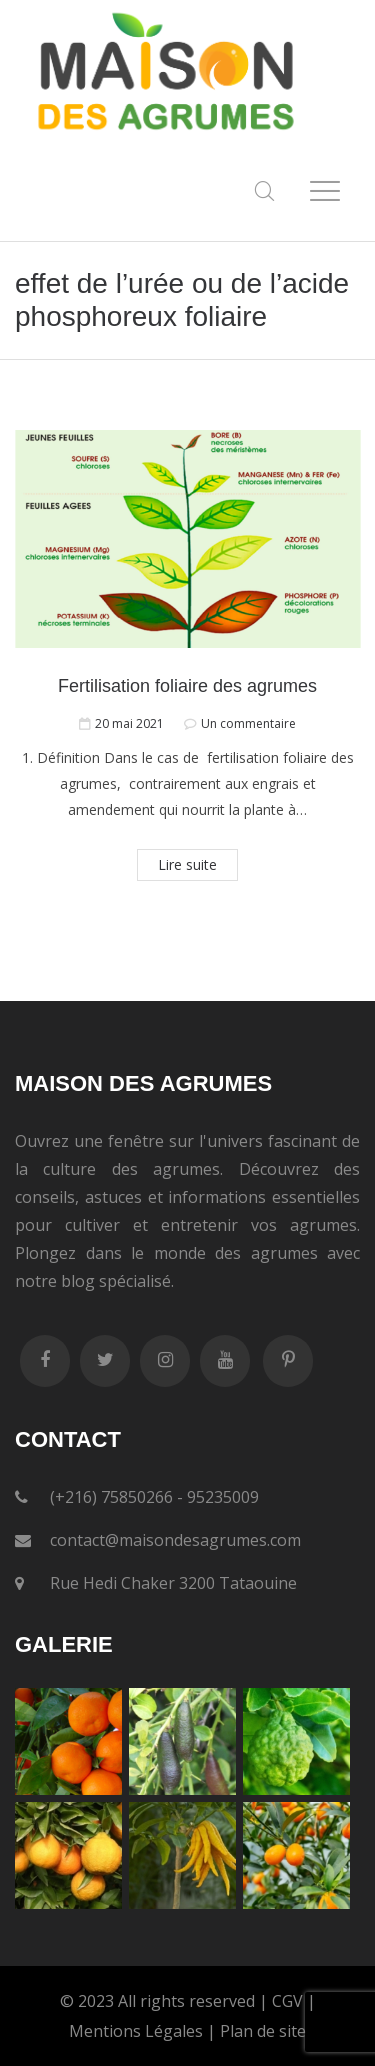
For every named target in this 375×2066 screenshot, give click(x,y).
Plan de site (263, 2031)
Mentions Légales (136, 2031)
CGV (287, 2001)
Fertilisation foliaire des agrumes (187, 686)
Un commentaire (248, 723)
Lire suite (187, 864)
